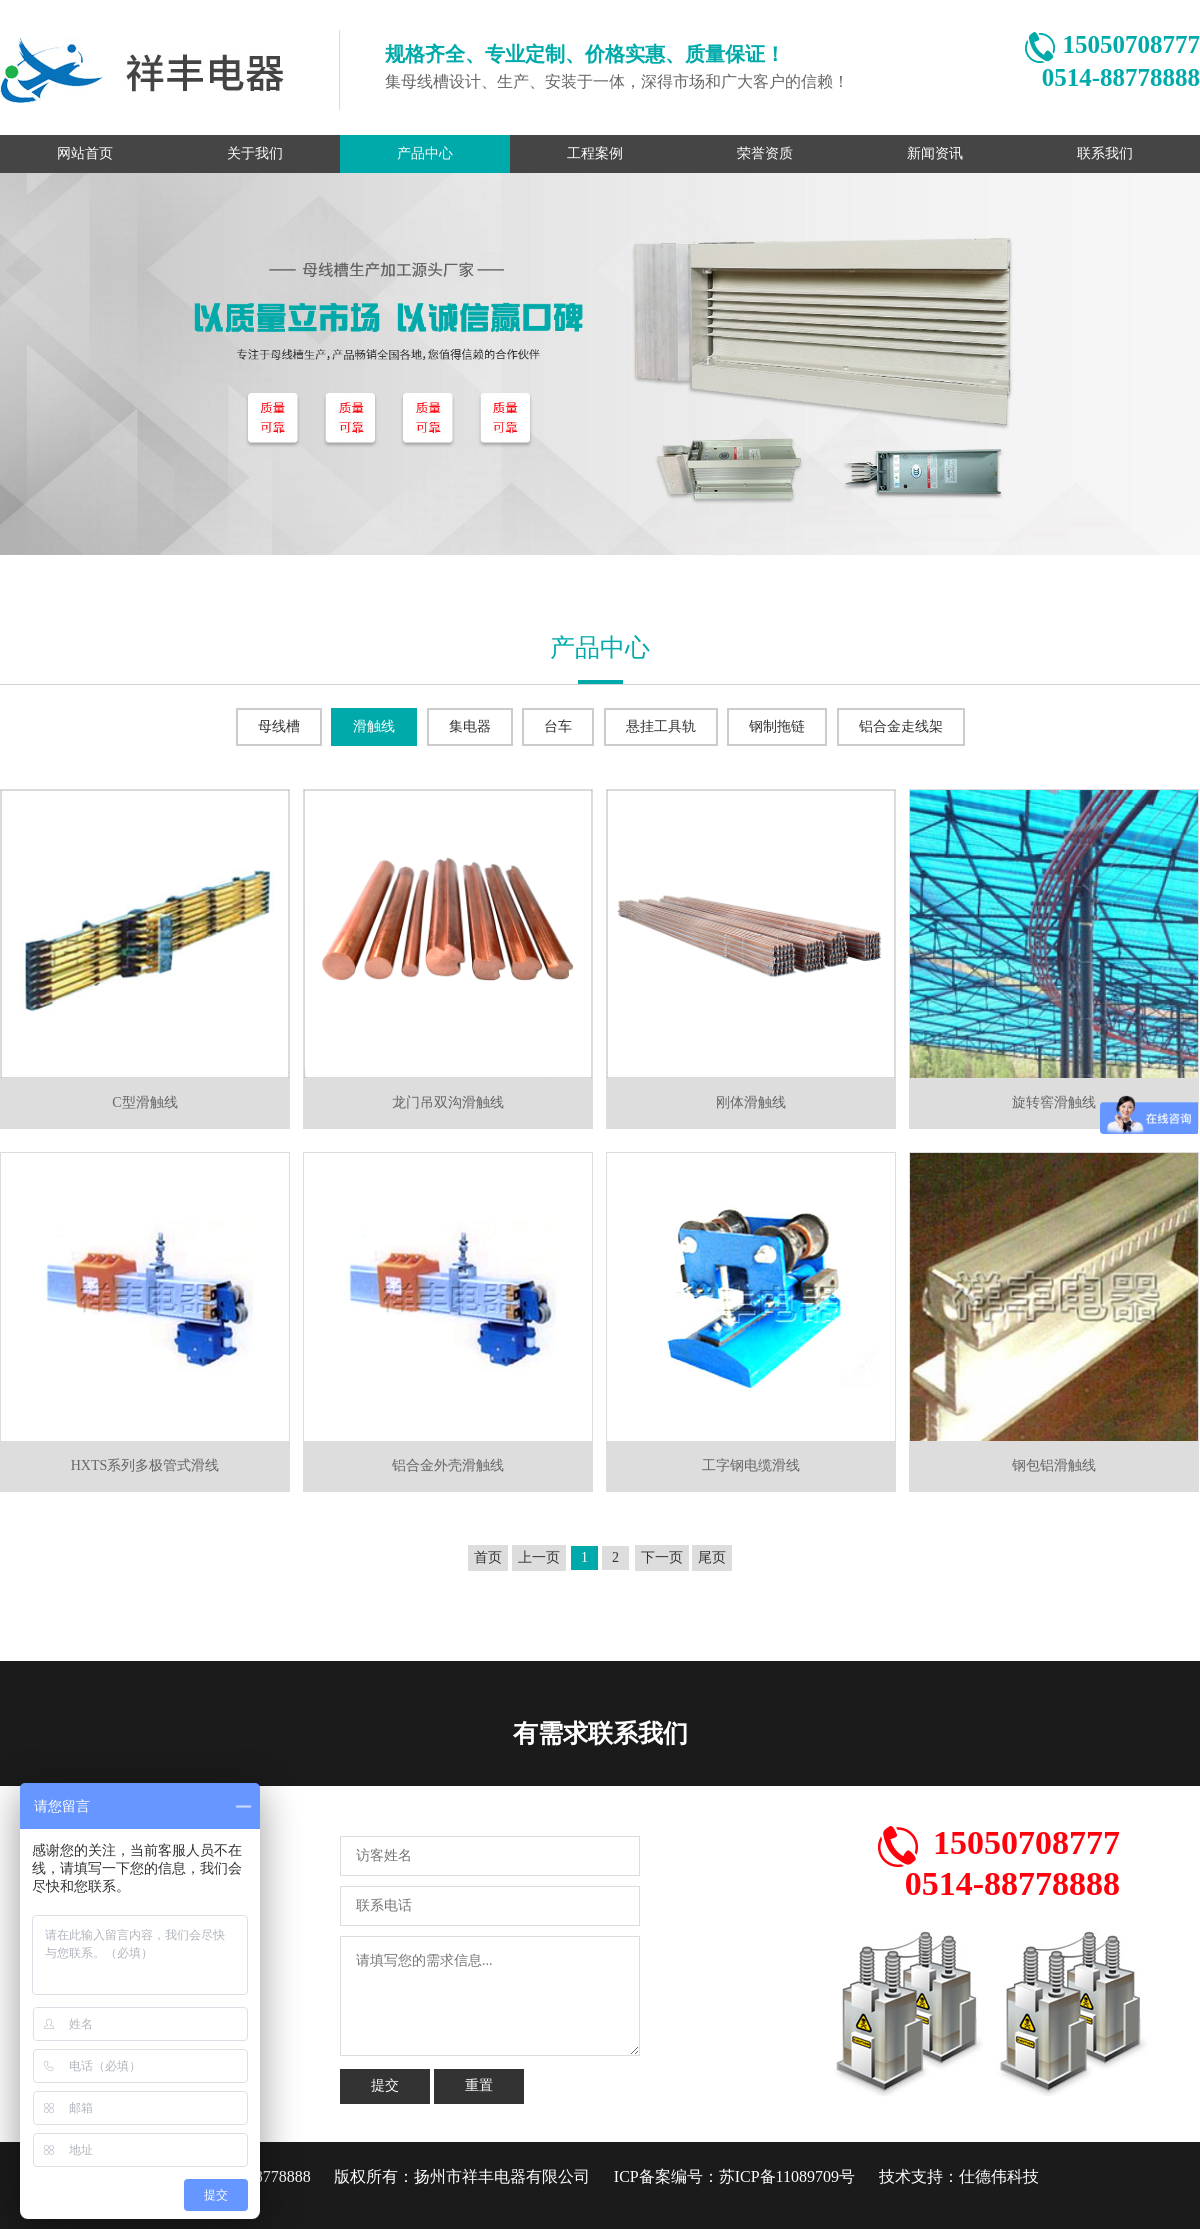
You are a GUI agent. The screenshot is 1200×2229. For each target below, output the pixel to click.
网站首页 (85, 153)
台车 (558, 726)
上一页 (539, 1557)
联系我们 (1105, 153)
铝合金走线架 (901, 726)
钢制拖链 (777, 726)
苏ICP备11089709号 (787, 2176)
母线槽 (279, 726)
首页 (488, 1557)
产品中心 (425, 153)
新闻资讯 (935, 153)
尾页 (712, 1557)
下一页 (662, 1557)
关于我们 (255, 153)
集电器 (470, 726)
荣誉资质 (765, 153)
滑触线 (374, 726)
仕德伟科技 (999, 2176)
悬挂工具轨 (661, 726)
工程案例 (595, 153)
